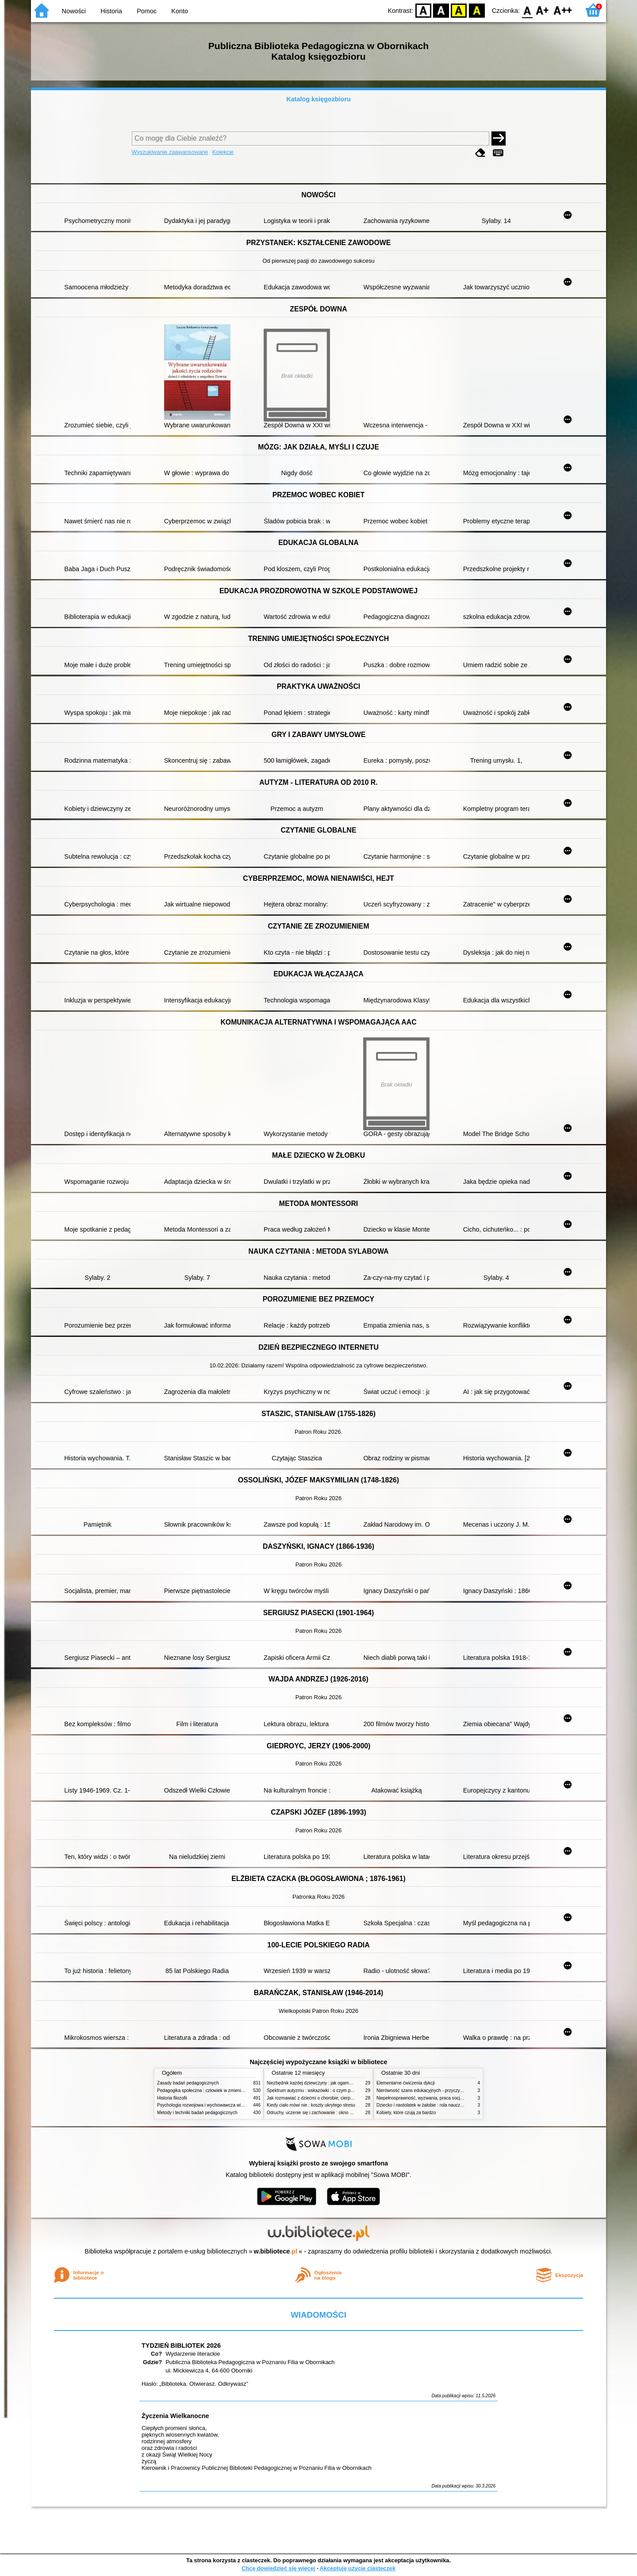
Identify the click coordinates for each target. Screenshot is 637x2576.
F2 (563, 10)
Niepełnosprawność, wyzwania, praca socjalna (422, 2098)
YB (459, 10)
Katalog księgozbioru (318, 99)
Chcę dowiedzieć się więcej (278, 2568)
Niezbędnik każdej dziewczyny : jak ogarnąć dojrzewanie (323, 2083)
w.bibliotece (276, 2251)
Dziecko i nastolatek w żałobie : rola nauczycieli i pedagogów (436, 2105)
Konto (179, 11)
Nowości (74, 11)
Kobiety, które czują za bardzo (406, 2112)
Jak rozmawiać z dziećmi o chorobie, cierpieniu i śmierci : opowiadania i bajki (342, 2098)
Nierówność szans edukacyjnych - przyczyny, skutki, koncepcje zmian (445, 2090)
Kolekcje (223, 152)
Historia (111, 11)
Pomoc (147, 11)
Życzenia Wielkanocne (175, 2415)
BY (476, 10)
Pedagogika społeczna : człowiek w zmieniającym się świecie (217, 2090)
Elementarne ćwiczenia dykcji (405, 2083)
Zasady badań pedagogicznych (188, 2083)
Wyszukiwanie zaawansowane (170, 152)
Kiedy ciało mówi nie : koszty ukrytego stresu (311, 2105)
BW (441, 10)
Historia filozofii (172, 2098)
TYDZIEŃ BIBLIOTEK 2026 (181, 2345)
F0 (527, 10)
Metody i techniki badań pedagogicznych (197, 2112)
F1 (542, 10)
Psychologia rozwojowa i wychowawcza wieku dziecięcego (215, 2105)
